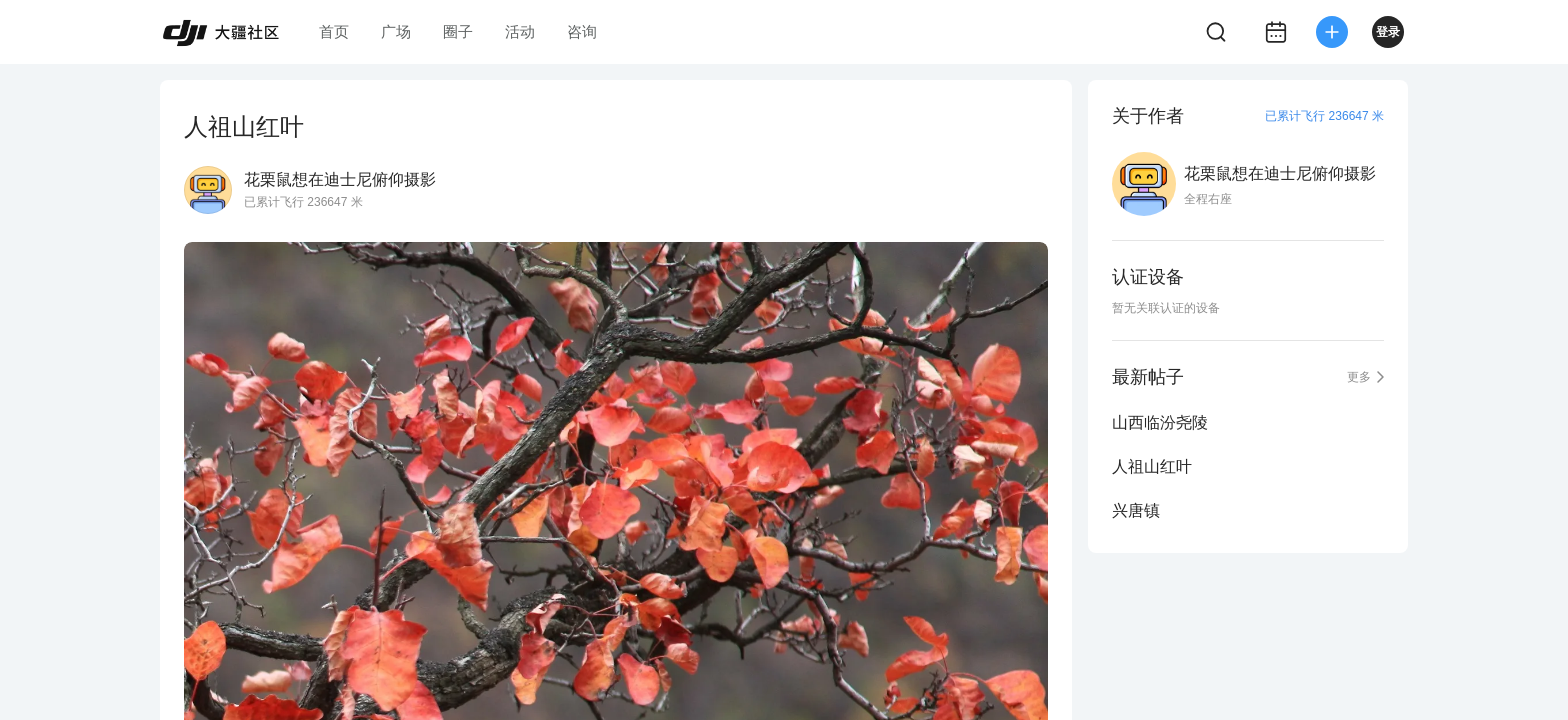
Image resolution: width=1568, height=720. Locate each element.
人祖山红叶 (1152, 466)
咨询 (582, 31)
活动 (520, 31)
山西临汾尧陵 (1160, 422)
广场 (396, 31)
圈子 (458, 31)
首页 (334, 31)
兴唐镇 (1136, 510)
